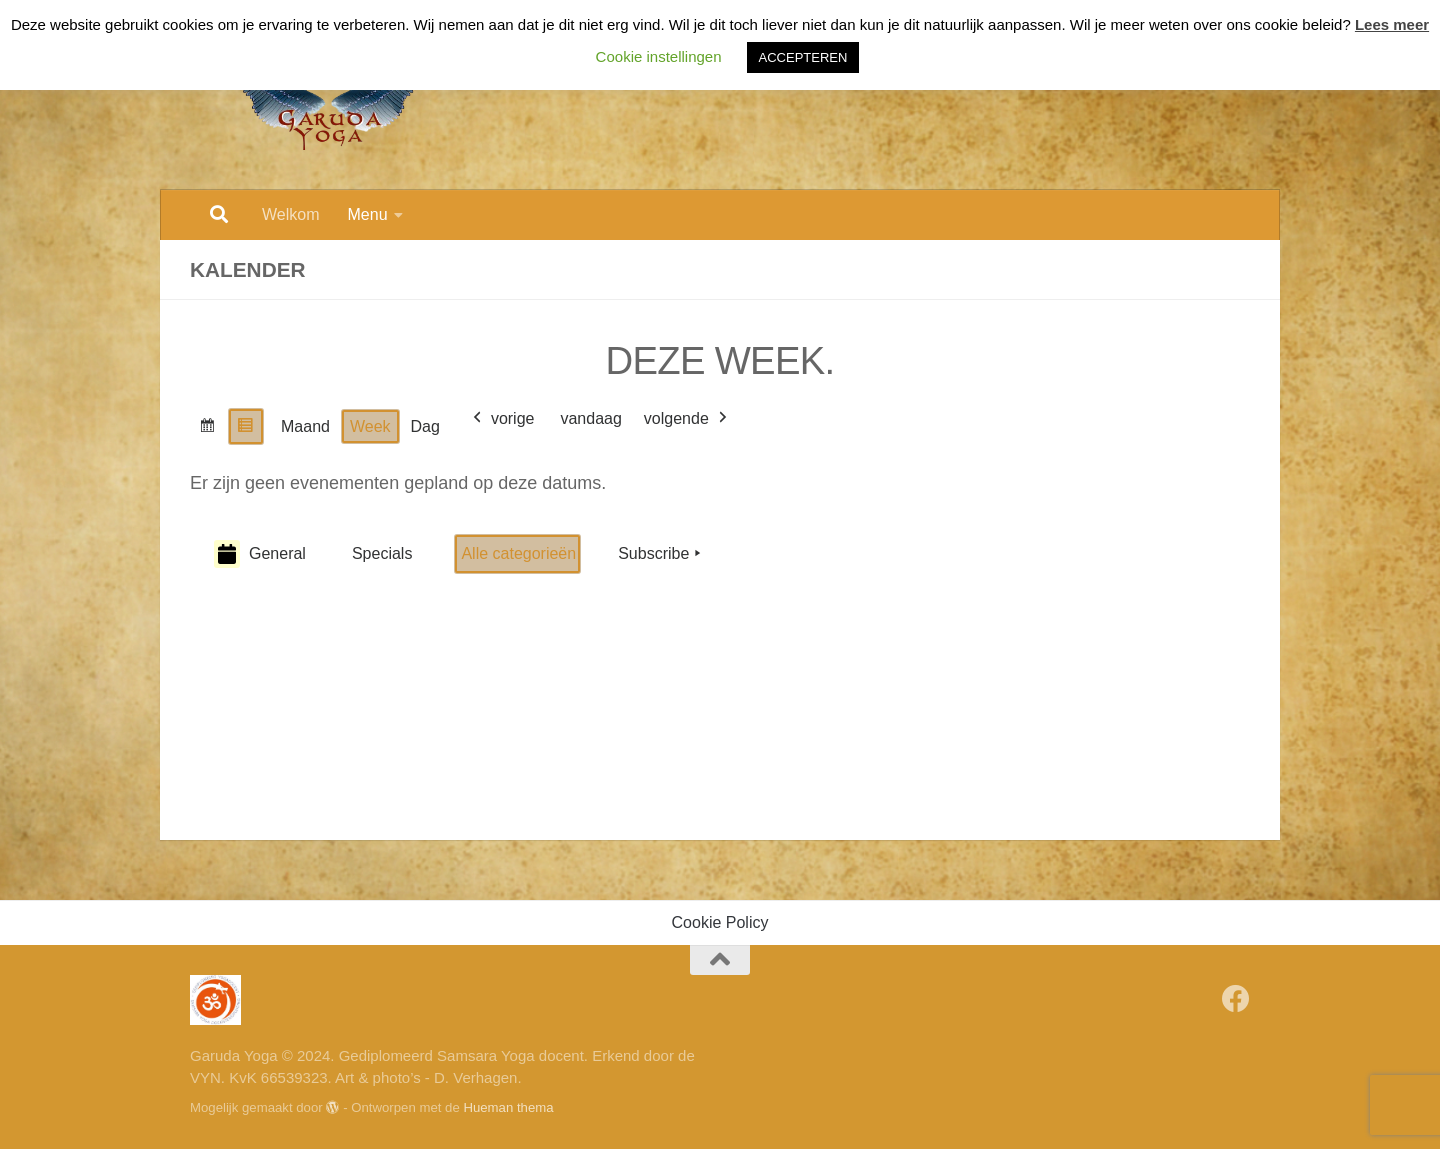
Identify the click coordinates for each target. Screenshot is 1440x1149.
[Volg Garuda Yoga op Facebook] (1236, 999)
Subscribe (661, 554)
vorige (502, 419)
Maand (305, 426)
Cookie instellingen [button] (659, 56)
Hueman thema (508, 1107)
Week (370, 426)
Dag (425, 426)
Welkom (291, 214)
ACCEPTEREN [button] (803, 57)
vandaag (590, 418)
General (260, 554)
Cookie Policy (720, 922)
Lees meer (1392, 24)
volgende (687, 419)
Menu (368, 214)
